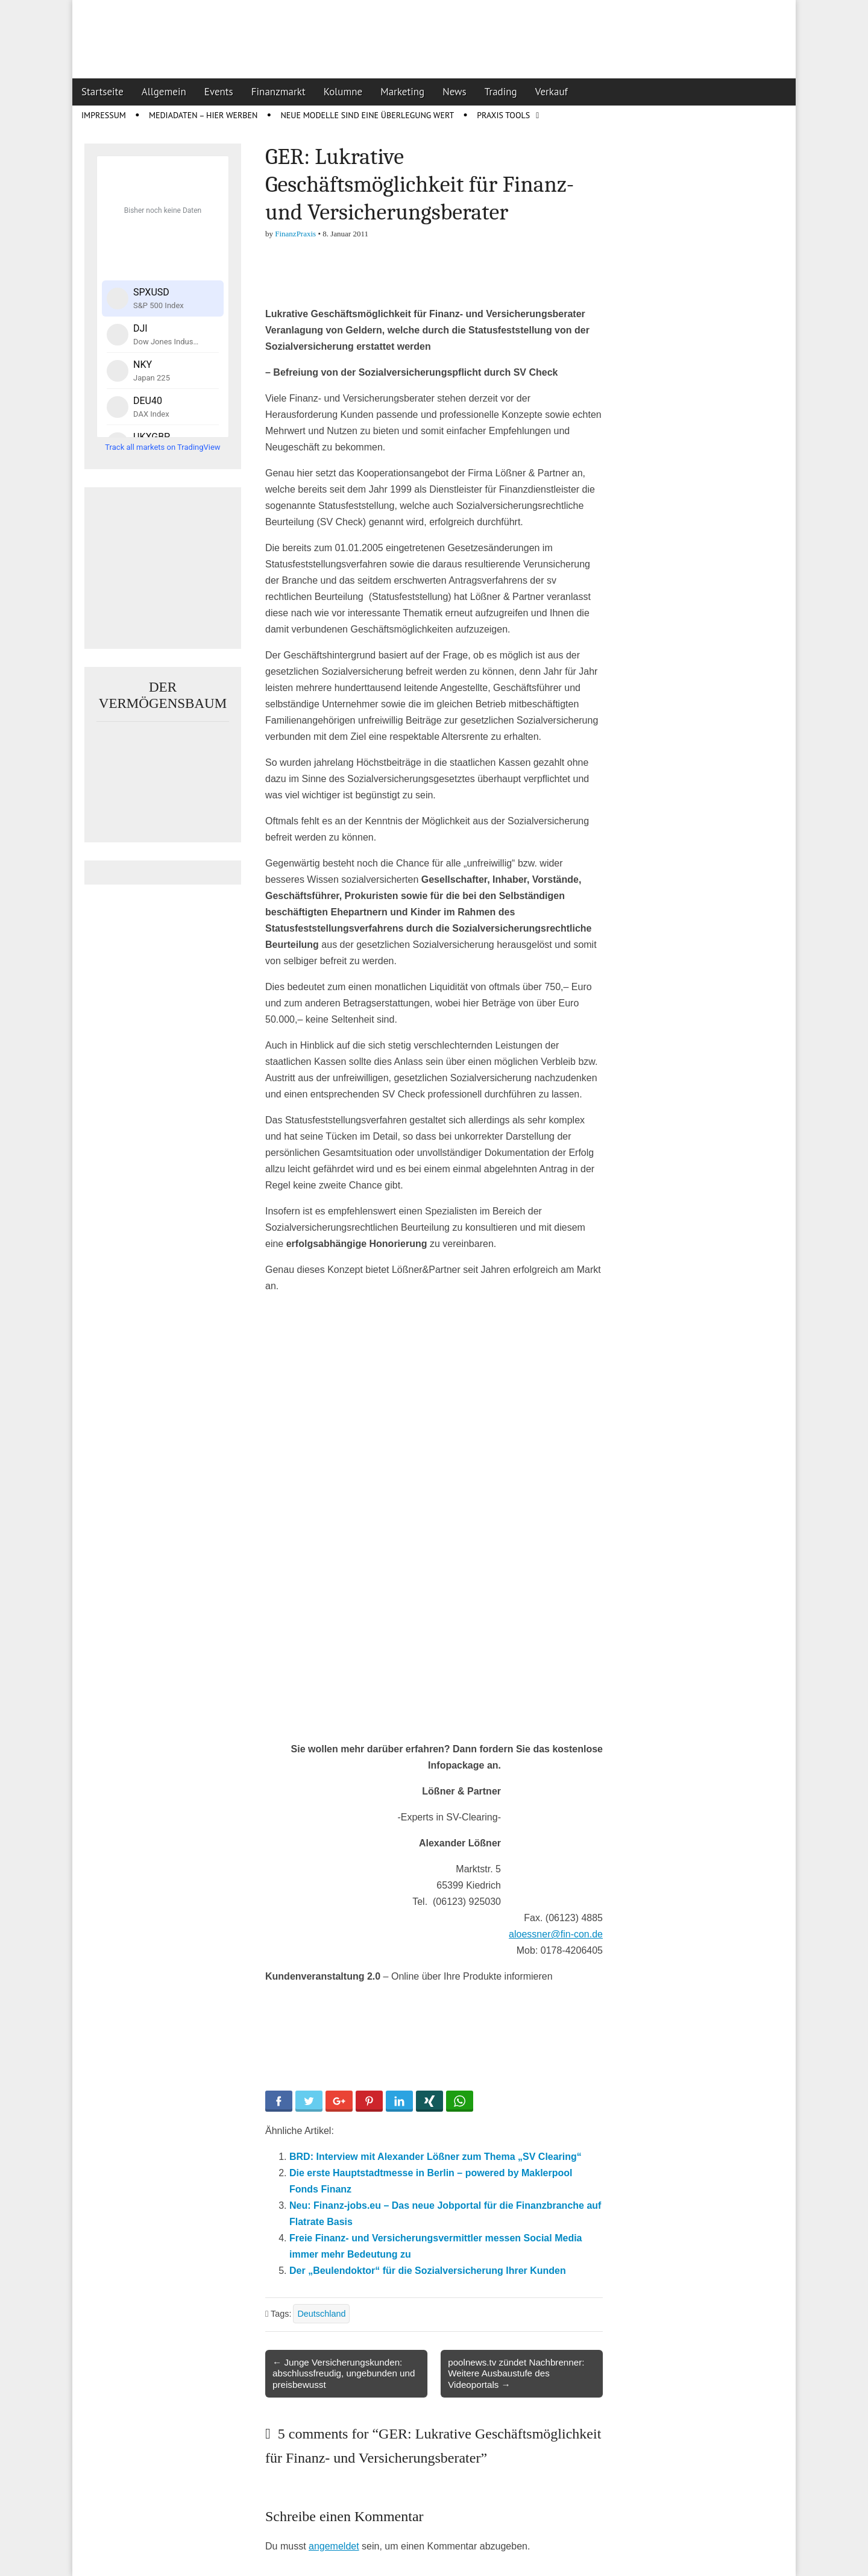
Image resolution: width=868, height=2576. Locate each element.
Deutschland (321, 2314)
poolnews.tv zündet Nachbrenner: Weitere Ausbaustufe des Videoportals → (516, 2373)
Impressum (103, 115)
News (454, 91)
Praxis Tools (503, 115)
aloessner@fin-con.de (556, 1934)
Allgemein (164, 91)
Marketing (402, 91)
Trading (501, 91)
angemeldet (334, 2546)
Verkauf (551, 91)
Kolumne (343, 91)
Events (218, 91)
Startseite (102, 91)
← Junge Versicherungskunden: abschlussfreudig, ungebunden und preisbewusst (343, 2373)
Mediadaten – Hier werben (203, 115)
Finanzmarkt (278, 91)
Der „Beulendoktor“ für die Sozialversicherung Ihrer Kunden (427, 2270)
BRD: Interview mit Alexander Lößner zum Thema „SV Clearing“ (435, 2156)
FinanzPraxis (295, 233)
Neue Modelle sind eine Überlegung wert (367, 115)
